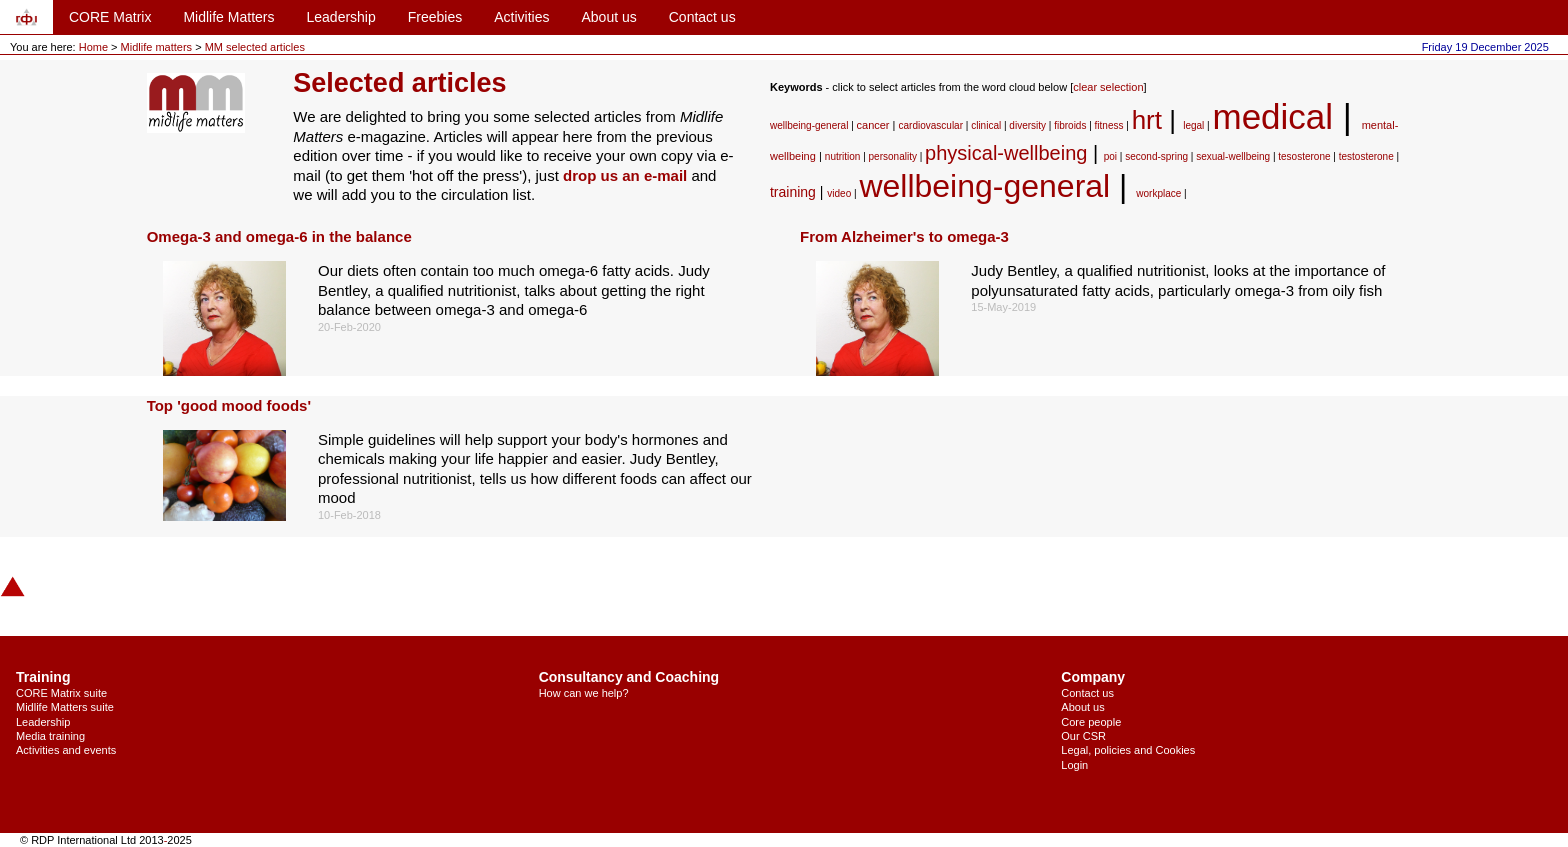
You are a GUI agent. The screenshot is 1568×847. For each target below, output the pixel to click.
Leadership (340, 17)
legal (1193, 125)
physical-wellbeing (1006, 153)
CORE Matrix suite (61, 693)
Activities (521, 17)
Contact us (702, 17)
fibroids (1070, 125)
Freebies (435, 17)
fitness (1109, 125)
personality (893, 156)
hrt (1147, 120)
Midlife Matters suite (65, 707)
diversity (1027, 125)
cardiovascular (931, 125)
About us (608, 17)
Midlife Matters (228, 17)
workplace (1158, 193)
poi (1110, 156)
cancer (873, 125)
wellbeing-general (809, 125)
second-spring (1156, 156)
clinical (986, 125)
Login (1074, 765)
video (839, 193)
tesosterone (1304, 156)
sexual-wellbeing (1233, 156)
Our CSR (1083, 736)
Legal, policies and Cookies (1128, 750)
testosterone (1366, 156)
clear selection (1108, 87)
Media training (50, 736)
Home (93, 47)
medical (1273, 116)
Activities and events (66, 750)
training (793, 192)
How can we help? (584, 693)
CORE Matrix (110, 17)
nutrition (843, 156)
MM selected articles (255, 47)
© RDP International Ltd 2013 (92, 840)
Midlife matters (158, 47)
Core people (1091, 722)
